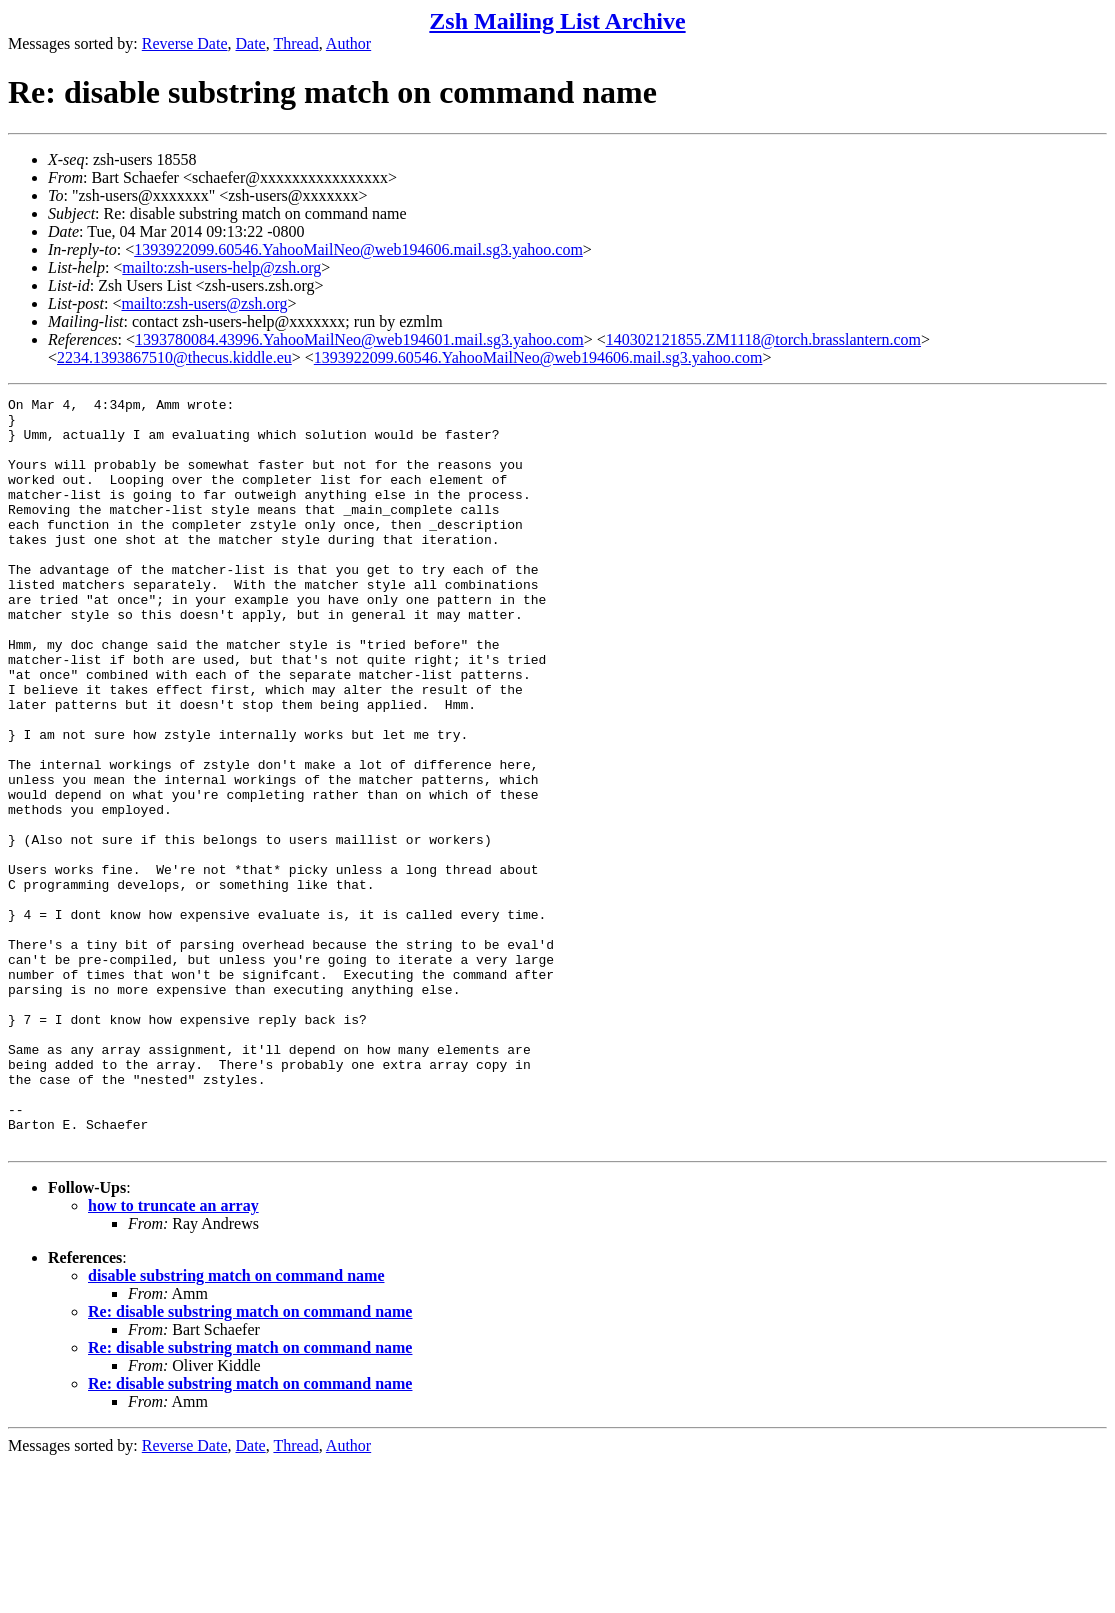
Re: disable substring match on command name (250, 1461)
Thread (295, 43)
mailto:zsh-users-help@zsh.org (221, 267)
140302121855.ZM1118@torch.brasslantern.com (763, 339)
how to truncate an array (173, 1355)
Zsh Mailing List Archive (557, 21)
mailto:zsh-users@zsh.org (204, 303)
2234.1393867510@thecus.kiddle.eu (174, 357)
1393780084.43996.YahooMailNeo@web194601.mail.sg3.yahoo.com (359, 339)
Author (348, 43)
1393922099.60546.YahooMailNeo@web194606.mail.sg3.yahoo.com (358, 249)
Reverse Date (185, 43)
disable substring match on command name (236, 1425)
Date (251, 43)
